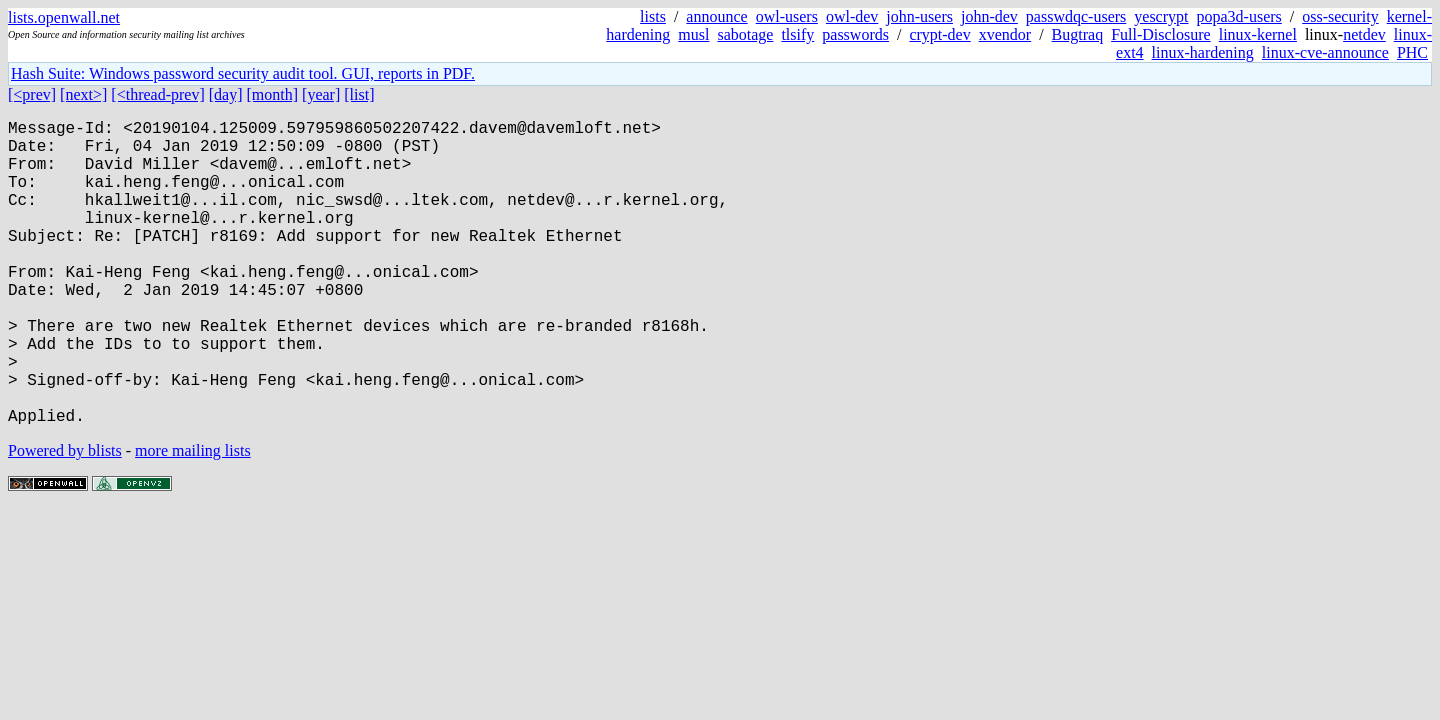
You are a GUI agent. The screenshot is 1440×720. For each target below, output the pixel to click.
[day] (226, 94)
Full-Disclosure (1161, 34)
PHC (1412, 52)
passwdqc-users (1076, 16)
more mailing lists (193, 518)
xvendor (1005, 34)
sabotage (745, 34)
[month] (273, 94)
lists (653, 16)
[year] (321, 94)
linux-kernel (1258, 34)
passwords (855, 34)
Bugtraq (1078, 34)
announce (716, 16)
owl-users (787, 16)
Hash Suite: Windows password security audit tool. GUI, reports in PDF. (243, 73)
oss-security (1340, 16)
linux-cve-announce (1325, 52)
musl (693, 34)
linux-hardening (1203, 52)
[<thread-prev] (157, 94)
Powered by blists (65, 518)
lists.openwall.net (64, 17)
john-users (919, 16)
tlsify (797, 34)
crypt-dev (939, 34)
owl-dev (852, 16)
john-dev (989, 16)
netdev (1364, 34)
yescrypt (1161, 16)
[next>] (83, 94)
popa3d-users (1238, 16)
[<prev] (32, 94)
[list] (359, 94)
